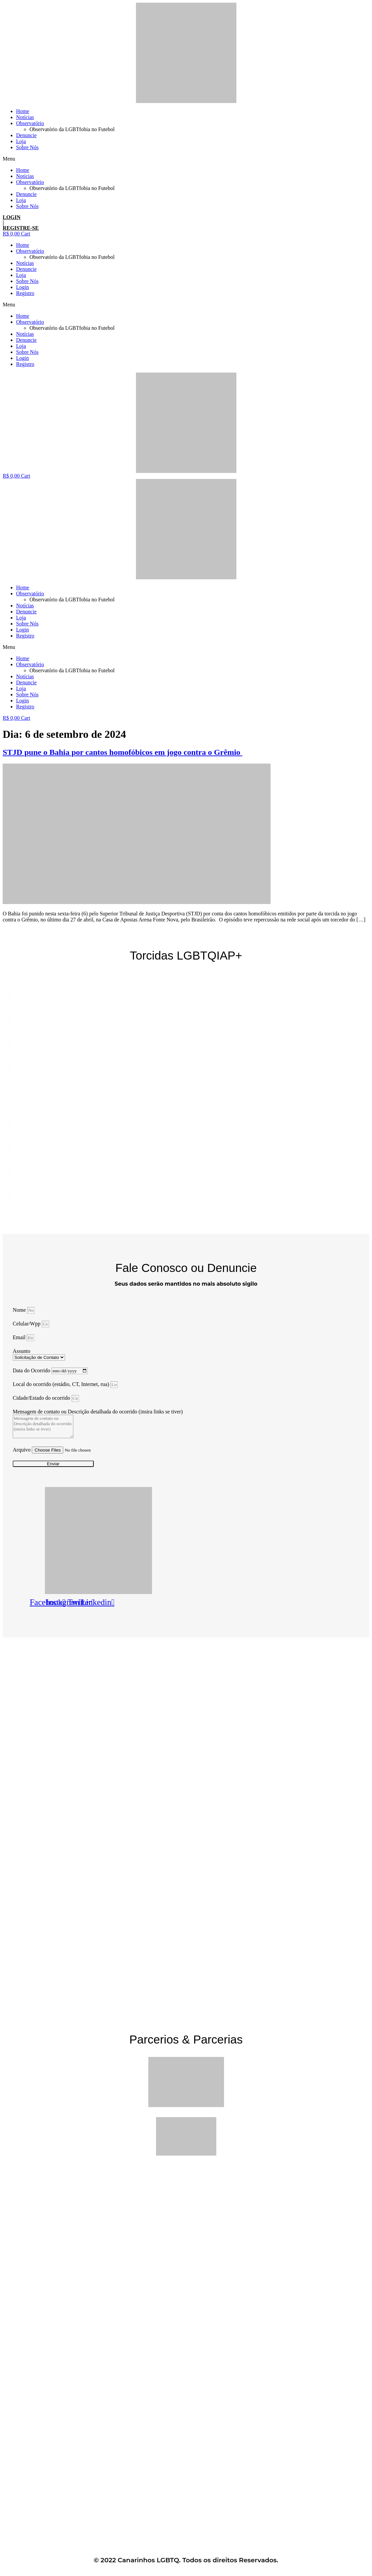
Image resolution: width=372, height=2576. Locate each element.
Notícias (25, 117)
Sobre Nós (27, 147)
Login (22, 287)
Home (22, 111)
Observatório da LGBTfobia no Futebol (72, 129)
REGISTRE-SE (21, 228)
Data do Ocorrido (32, 1370)
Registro (25, 293)
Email (20, 1337)
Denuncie (26, 135)
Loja (21, 141)
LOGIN (11, 217)
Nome (20, 1310)
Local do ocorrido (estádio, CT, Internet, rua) (61, 1384)
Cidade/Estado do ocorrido (42, 1398)
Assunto (21, 1351)
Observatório (30, 123)
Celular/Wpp (27, 1323)
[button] (186, 159)
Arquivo (22, 1450)
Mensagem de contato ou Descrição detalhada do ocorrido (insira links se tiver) (98, 1411)
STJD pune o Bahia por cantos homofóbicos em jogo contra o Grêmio (122, 752)
